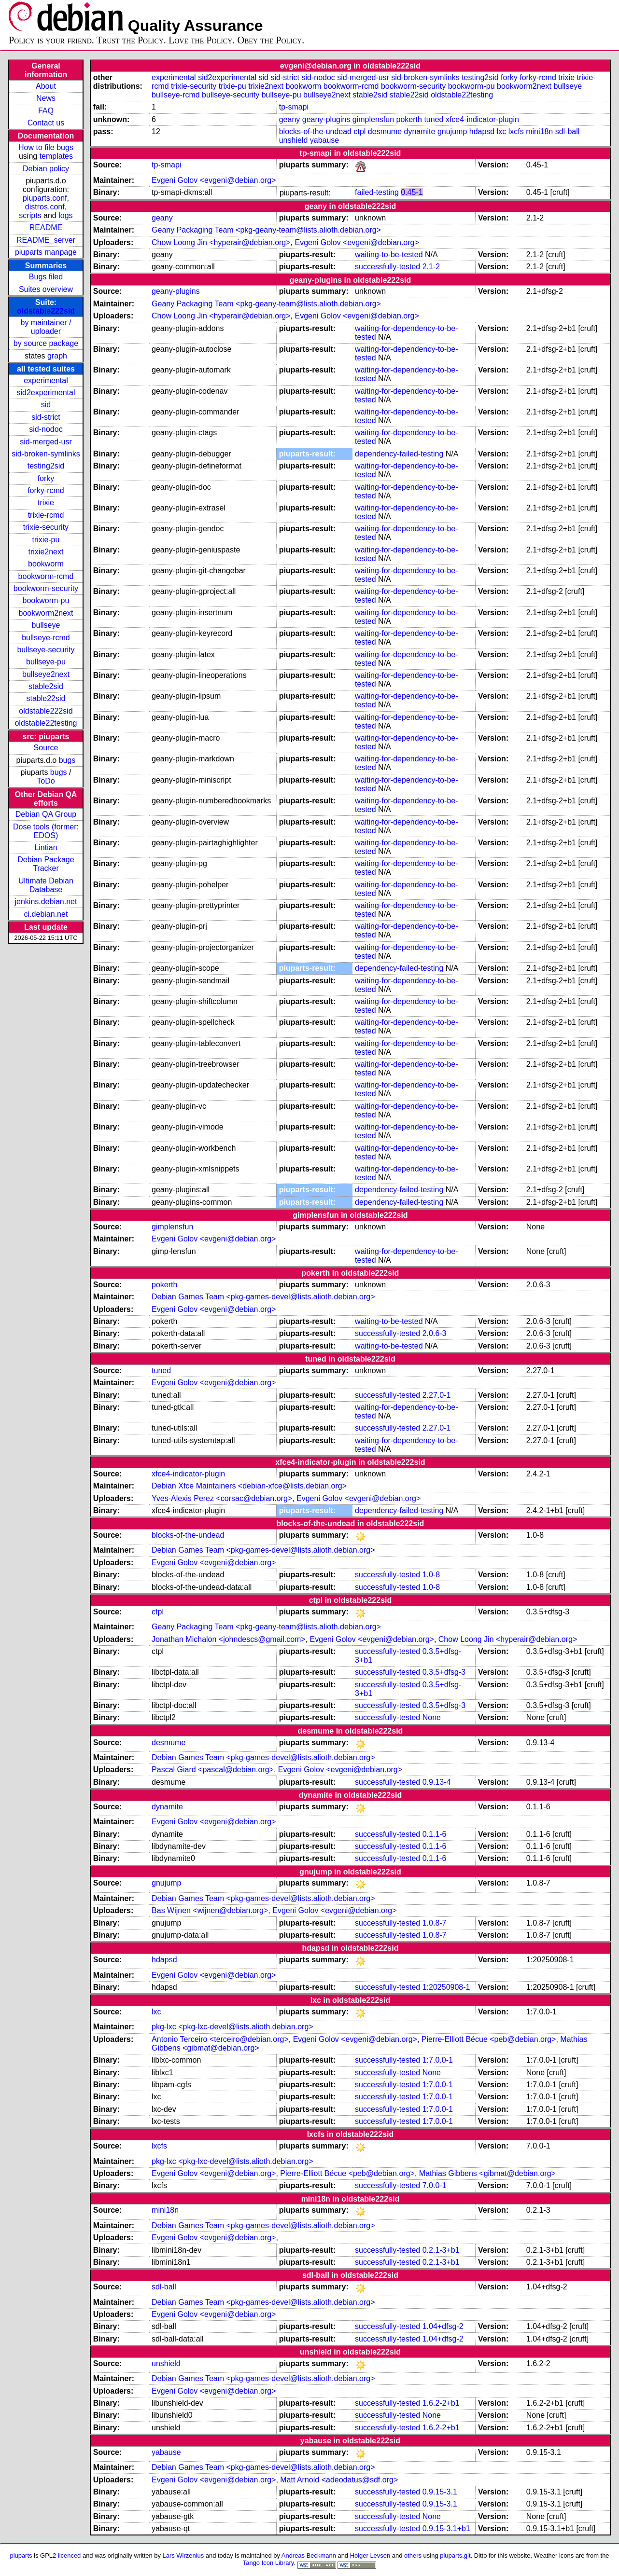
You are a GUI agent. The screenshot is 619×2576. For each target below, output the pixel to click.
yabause (324, 140)
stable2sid (45, 686)
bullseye (46, 625)
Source (46, 748)
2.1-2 (431, 266)
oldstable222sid (46, 311)
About (46, 86)
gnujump (452, 131)
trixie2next (46, 552)
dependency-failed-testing (399, 454)
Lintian (45, 847)
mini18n (539, 131)
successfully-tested (387, 266)
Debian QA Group (45, 814)
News (46, 98)
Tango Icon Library (268, 2562)
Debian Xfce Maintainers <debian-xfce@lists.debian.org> (249, 1486)
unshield (293, 140)
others (413, 2555)
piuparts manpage (46, 252)
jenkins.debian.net (45, 901)
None (431, 1717)
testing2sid (46, 466)
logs (65, 215)
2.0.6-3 (434, 1333)
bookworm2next (45, 613)
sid (46, 404)
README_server (45, 240)
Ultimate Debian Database (45, 885)
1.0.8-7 (434, 1923)
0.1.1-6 (434, 1834)
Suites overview (46, 289)
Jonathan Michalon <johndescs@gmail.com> (229, 1639)
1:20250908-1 (446, 1987)
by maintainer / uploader (45, 326)
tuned (433, 119)
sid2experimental (45, 392)
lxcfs (516, 131)
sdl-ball (567, 131)
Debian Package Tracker (45, 863)
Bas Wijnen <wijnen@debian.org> (210, 1910)
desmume (385, 131)
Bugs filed (46, 277)
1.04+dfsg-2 (443, 2326)
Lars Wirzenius (183, 2555)
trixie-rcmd (46, 515)
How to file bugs (45, 147)
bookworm (46, 564)
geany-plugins (326, 119)
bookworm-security (46, 588)
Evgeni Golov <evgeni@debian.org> (214, 180)
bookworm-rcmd (46, 576)
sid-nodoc (45, 429)
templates (56, 156)
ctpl (359, 131)
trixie (46, 502)
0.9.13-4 (436, 1782)
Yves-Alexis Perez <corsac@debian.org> (222, 1498)
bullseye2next (46, 674)
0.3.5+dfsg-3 (443, 1672)
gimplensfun (373, 119)
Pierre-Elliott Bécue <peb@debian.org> (489, 2039)
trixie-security (46, 527)
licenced (69, 2555)
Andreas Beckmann (308, 2555)
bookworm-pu (45, 600)
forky (46, 478)
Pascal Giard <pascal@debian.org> (213, 1769)
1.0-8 (431, 1574)
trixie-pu (46, 540)
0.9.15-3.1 (439, 2492)
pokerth (409, 119)
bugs (67, 760)
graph (57, 356)
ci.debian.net (46, 914)
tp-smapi (294, 107)
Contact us (46, 123)
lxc (501, 131)
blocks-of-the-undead (315, 131)
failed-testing (377, 192)
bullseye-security (45, 650)
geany (289, 119)
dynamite (420, 131)
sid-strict (45, 417)
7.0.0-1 (434, 2185)
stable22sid (45, 698)
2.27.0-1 (436, 1395)
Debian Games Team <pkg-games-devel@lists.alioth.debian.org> (263, 1297)
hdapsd (482, 131)
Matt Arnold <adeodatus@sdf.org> (339, 2480)
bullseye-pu (46, 662)
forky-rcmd (46, 490)
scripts (30, 215)
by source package (46, 343)
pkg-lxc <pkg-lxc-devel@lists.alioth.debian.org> (232, 2027)
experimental (46, 380)
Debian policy (46, 169)
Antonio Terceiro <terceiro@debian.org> (220, 2039)
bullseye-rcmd (46, 638)
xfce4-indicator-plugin (482, 119)
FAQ (46, 111)
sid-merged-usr (46, 442)
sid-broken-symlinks (46, 454)
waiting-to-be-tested (389, 254)
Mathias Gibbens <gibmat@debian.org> (487, 2173)
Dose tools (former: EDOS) (46, 831)
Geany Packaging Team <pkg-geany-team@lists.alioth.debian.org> (266, 230)
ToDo (46, 781)
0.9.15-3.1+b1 (446, 2528)
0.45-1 (411, 192)
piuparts (21, 2555)
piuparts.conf (45, 198)
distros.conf (45, 207)
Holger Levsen (370, 2555)
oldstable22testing (45, 723)
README (45, 227)
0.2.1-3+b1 (441, 2250)
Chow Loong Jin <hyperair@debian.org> (221, 242)
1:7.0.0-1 (437, 2060)
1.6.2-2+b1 (441, 2403)
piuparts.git (455, 2555)
